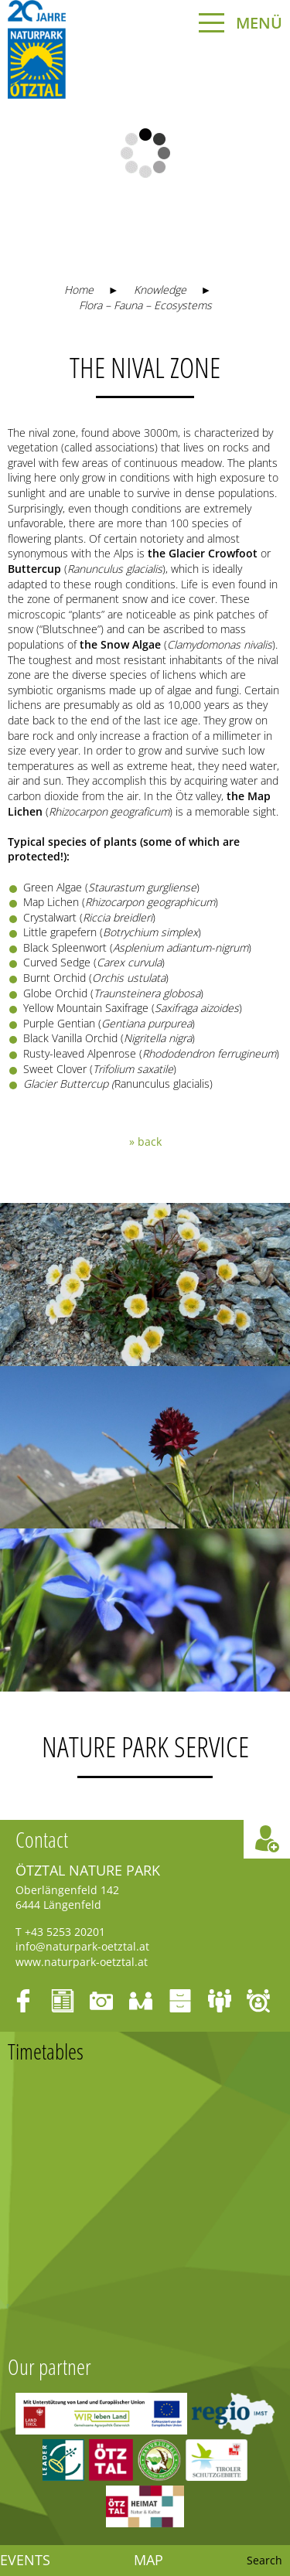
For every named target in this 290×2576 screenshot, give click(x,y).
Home (79, 289)
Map (148, 2560)
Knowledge (160, 289)
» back (145, 1141)
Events (25, 2560)
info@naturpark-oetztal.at (82, 1946)
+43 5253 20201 (65, 1931)
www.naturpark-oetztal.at (81, 1961)
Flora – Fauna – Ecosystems (145, 305)
